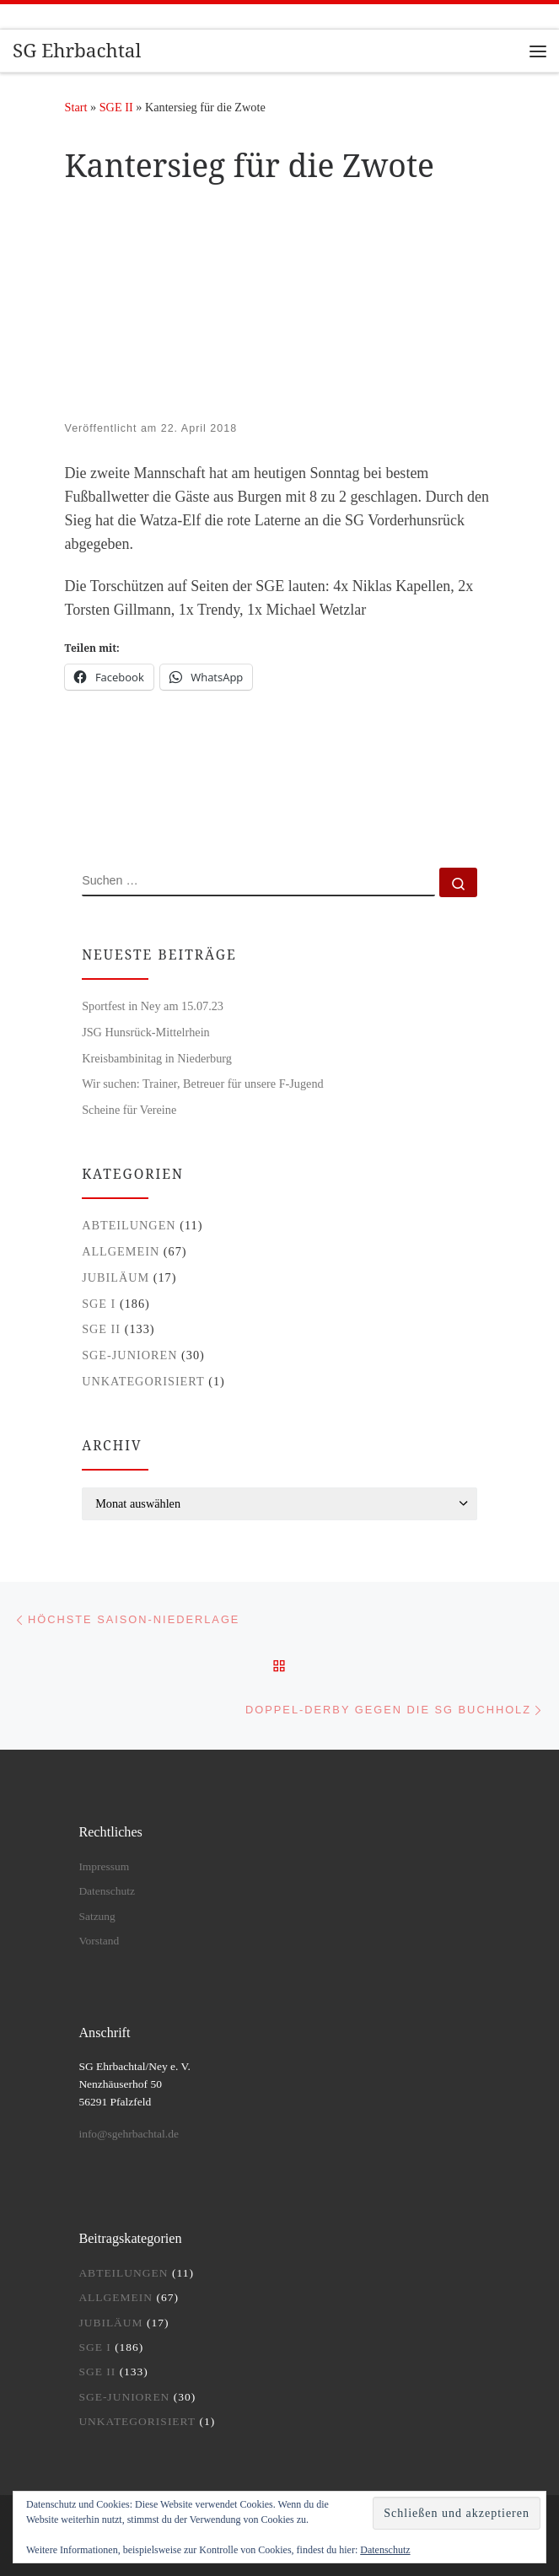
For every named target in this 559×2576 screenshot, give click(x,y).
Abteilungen (129, 1225)
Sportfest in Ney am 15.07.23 (152, 1006)
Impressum (103, 1866)
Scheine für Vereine (129, 1109)
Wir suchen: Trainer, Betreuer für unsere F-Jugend (203, 1083)
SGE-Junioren (129, 1355)
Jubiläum (115, 1277)
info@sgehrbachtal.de (128, 2133)
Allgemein (120, 1251)
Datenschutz (385, 2550)
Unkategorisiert (143, 1381)
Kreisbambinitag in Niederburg (157, 1058)
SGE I (99, 1303)
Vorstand (98, 1940)
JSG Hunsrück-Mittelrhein (146, 1032)
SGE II (116, 107)
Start (76, 107)
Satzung (97, 1916)
